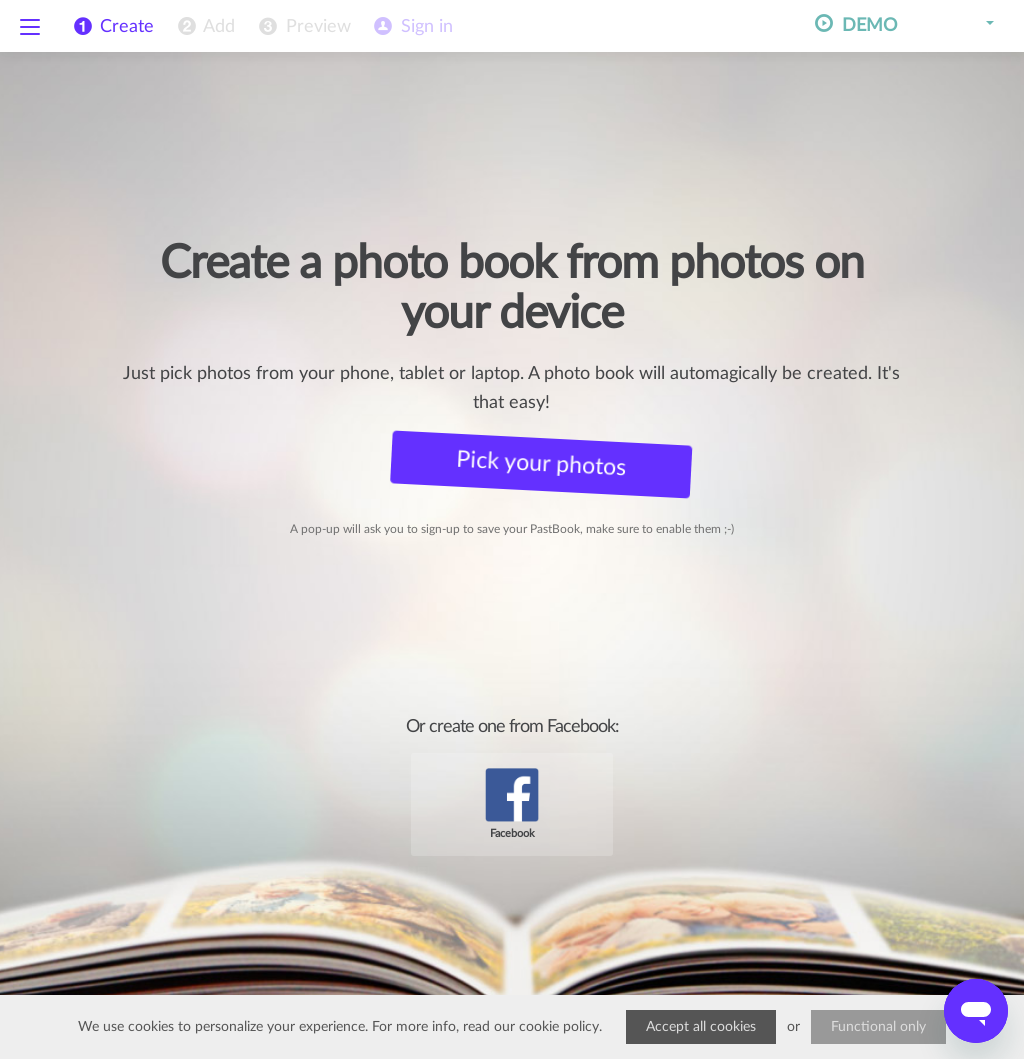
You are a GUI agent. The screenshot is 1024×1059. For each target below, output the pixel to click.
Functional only (878, 1027)
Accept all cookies (701, 1027)
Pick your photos (532, 463)
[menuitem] (204, 27)
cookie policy (559, 1027)
